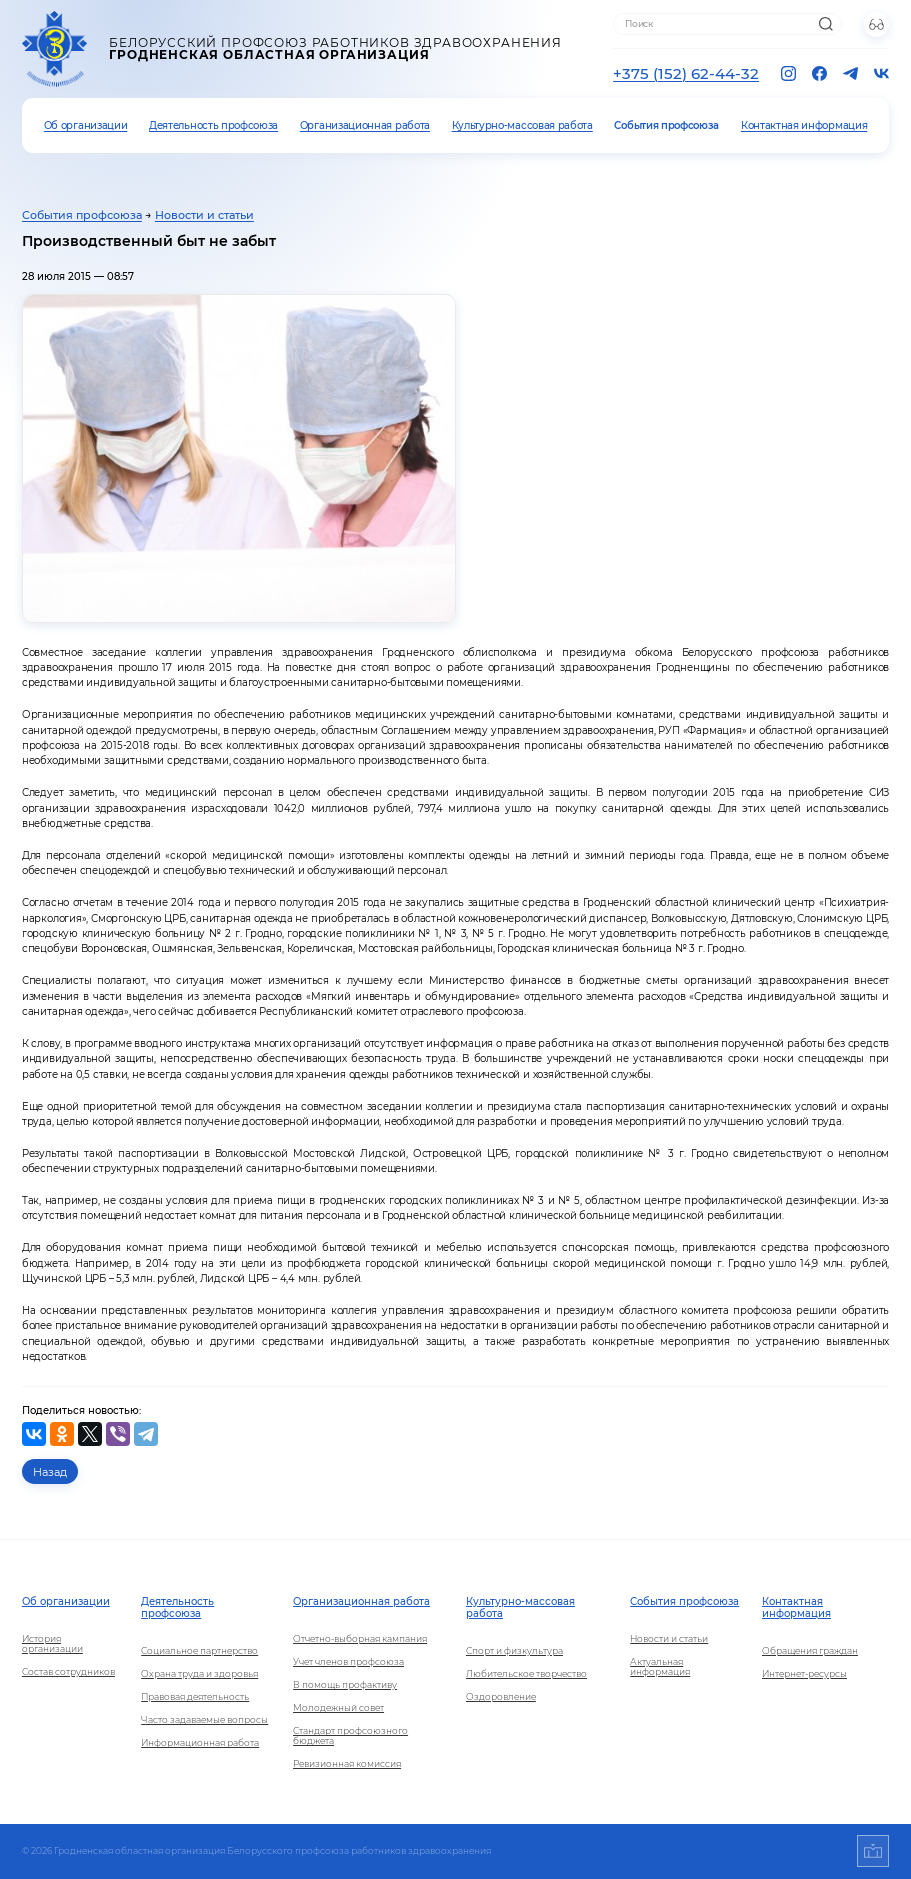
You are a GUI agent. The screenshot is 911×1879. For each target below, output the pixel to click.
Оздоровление (501, 1697)
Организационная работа (365, 125)
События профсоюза (666, 125)
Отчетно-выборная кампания (360, 1639)
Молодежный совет (338, 1708)
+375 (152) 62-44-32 (686, 74)
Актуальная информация (660, 1667)
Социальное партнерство (199, 1651)
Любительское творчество (526, 1674)
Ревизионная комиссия (347, 1764)
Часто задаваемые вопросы (204, 1720)
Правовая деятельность (195, 1697)
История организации (52, 1644)
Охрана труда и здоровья (199, 1674)
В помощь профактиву (345, 1685)
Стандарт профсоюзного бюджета (350, 1736)
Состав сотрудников (68, 1672)
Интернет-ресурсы (804, 1674)
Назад (50, 1472)
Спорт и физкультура (514, 1651)
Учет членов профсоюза (348, 1662)
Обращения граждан (810, 1651)
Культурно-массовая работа (522, 125)
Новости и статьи (204, 215)
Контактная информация (804, 125)
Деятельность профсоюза (213, 125)
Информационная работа (200, 1743)
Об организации (86, 125)
